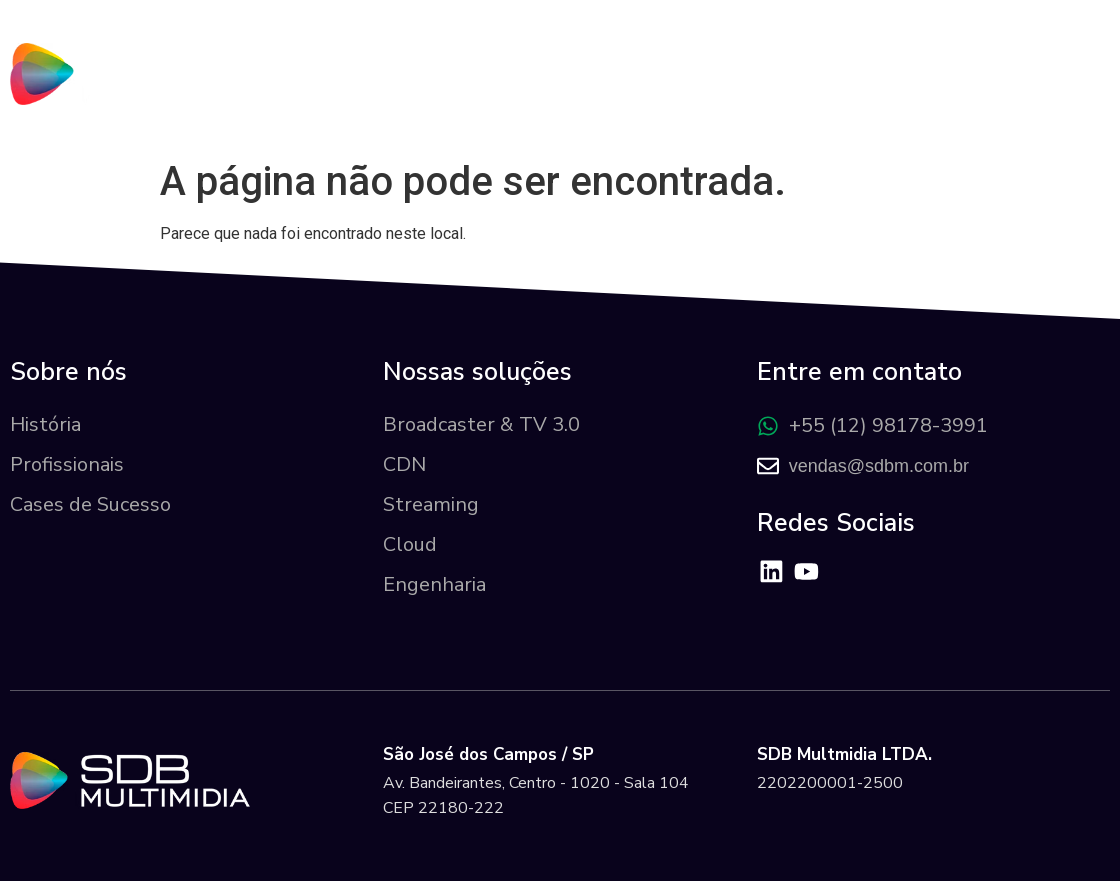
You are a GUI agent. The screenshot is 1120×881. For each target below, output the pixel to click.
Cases (854, 95)
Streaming (431, 504)
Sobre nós (519, 95)
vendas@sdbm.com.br (879, 466)
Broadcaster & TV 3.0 (481, 424)
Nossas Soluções (695, 94)
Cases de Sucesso (90, 504)
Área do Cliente (1008, 94)
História (45, 424)
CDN (404, 464)
